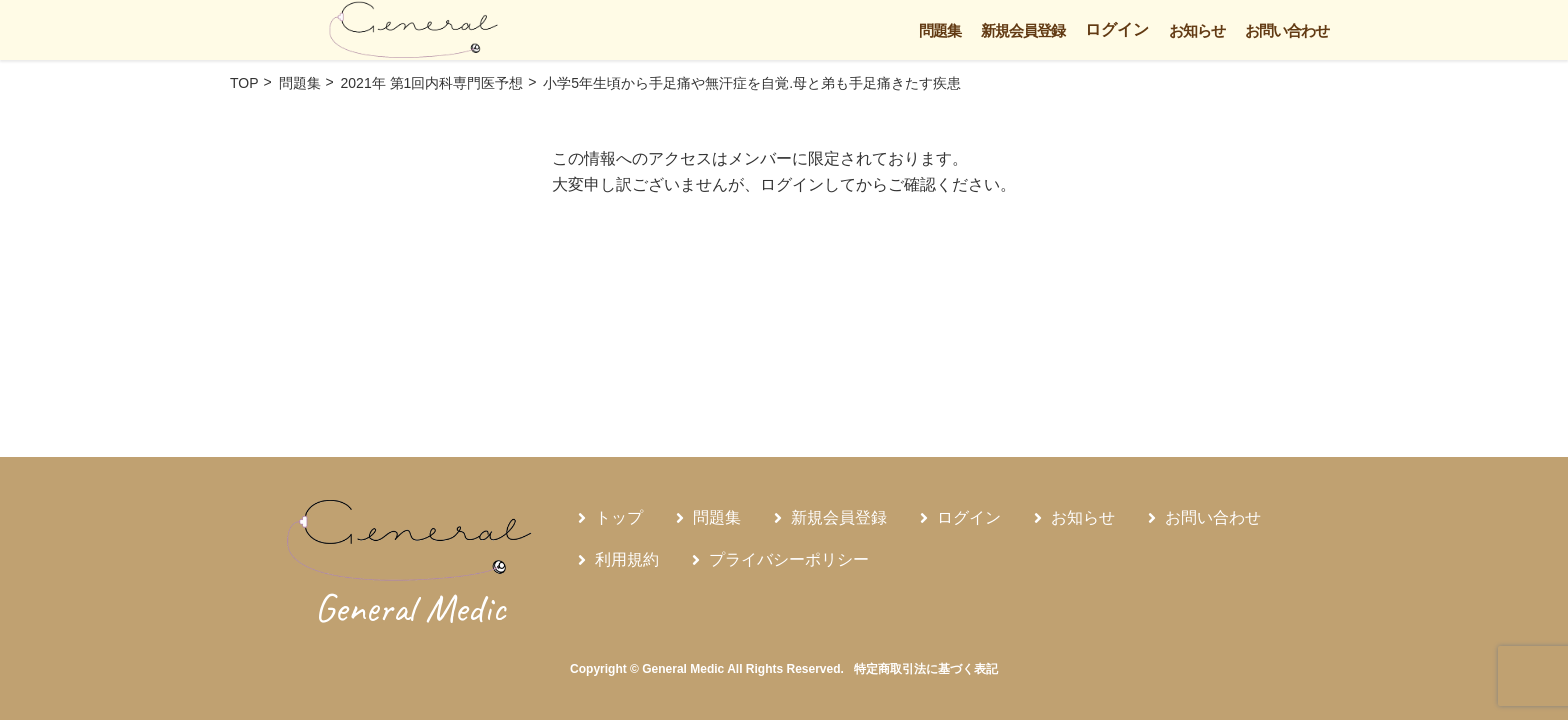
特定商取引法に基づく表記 (926, 669)
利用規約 (627, 559)
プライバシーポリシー (789, 559)
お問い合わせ (1287, 30)
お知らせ (1197, 30)
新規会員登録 (1023, 30)
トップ (619, 517)
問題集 (940, 30)
